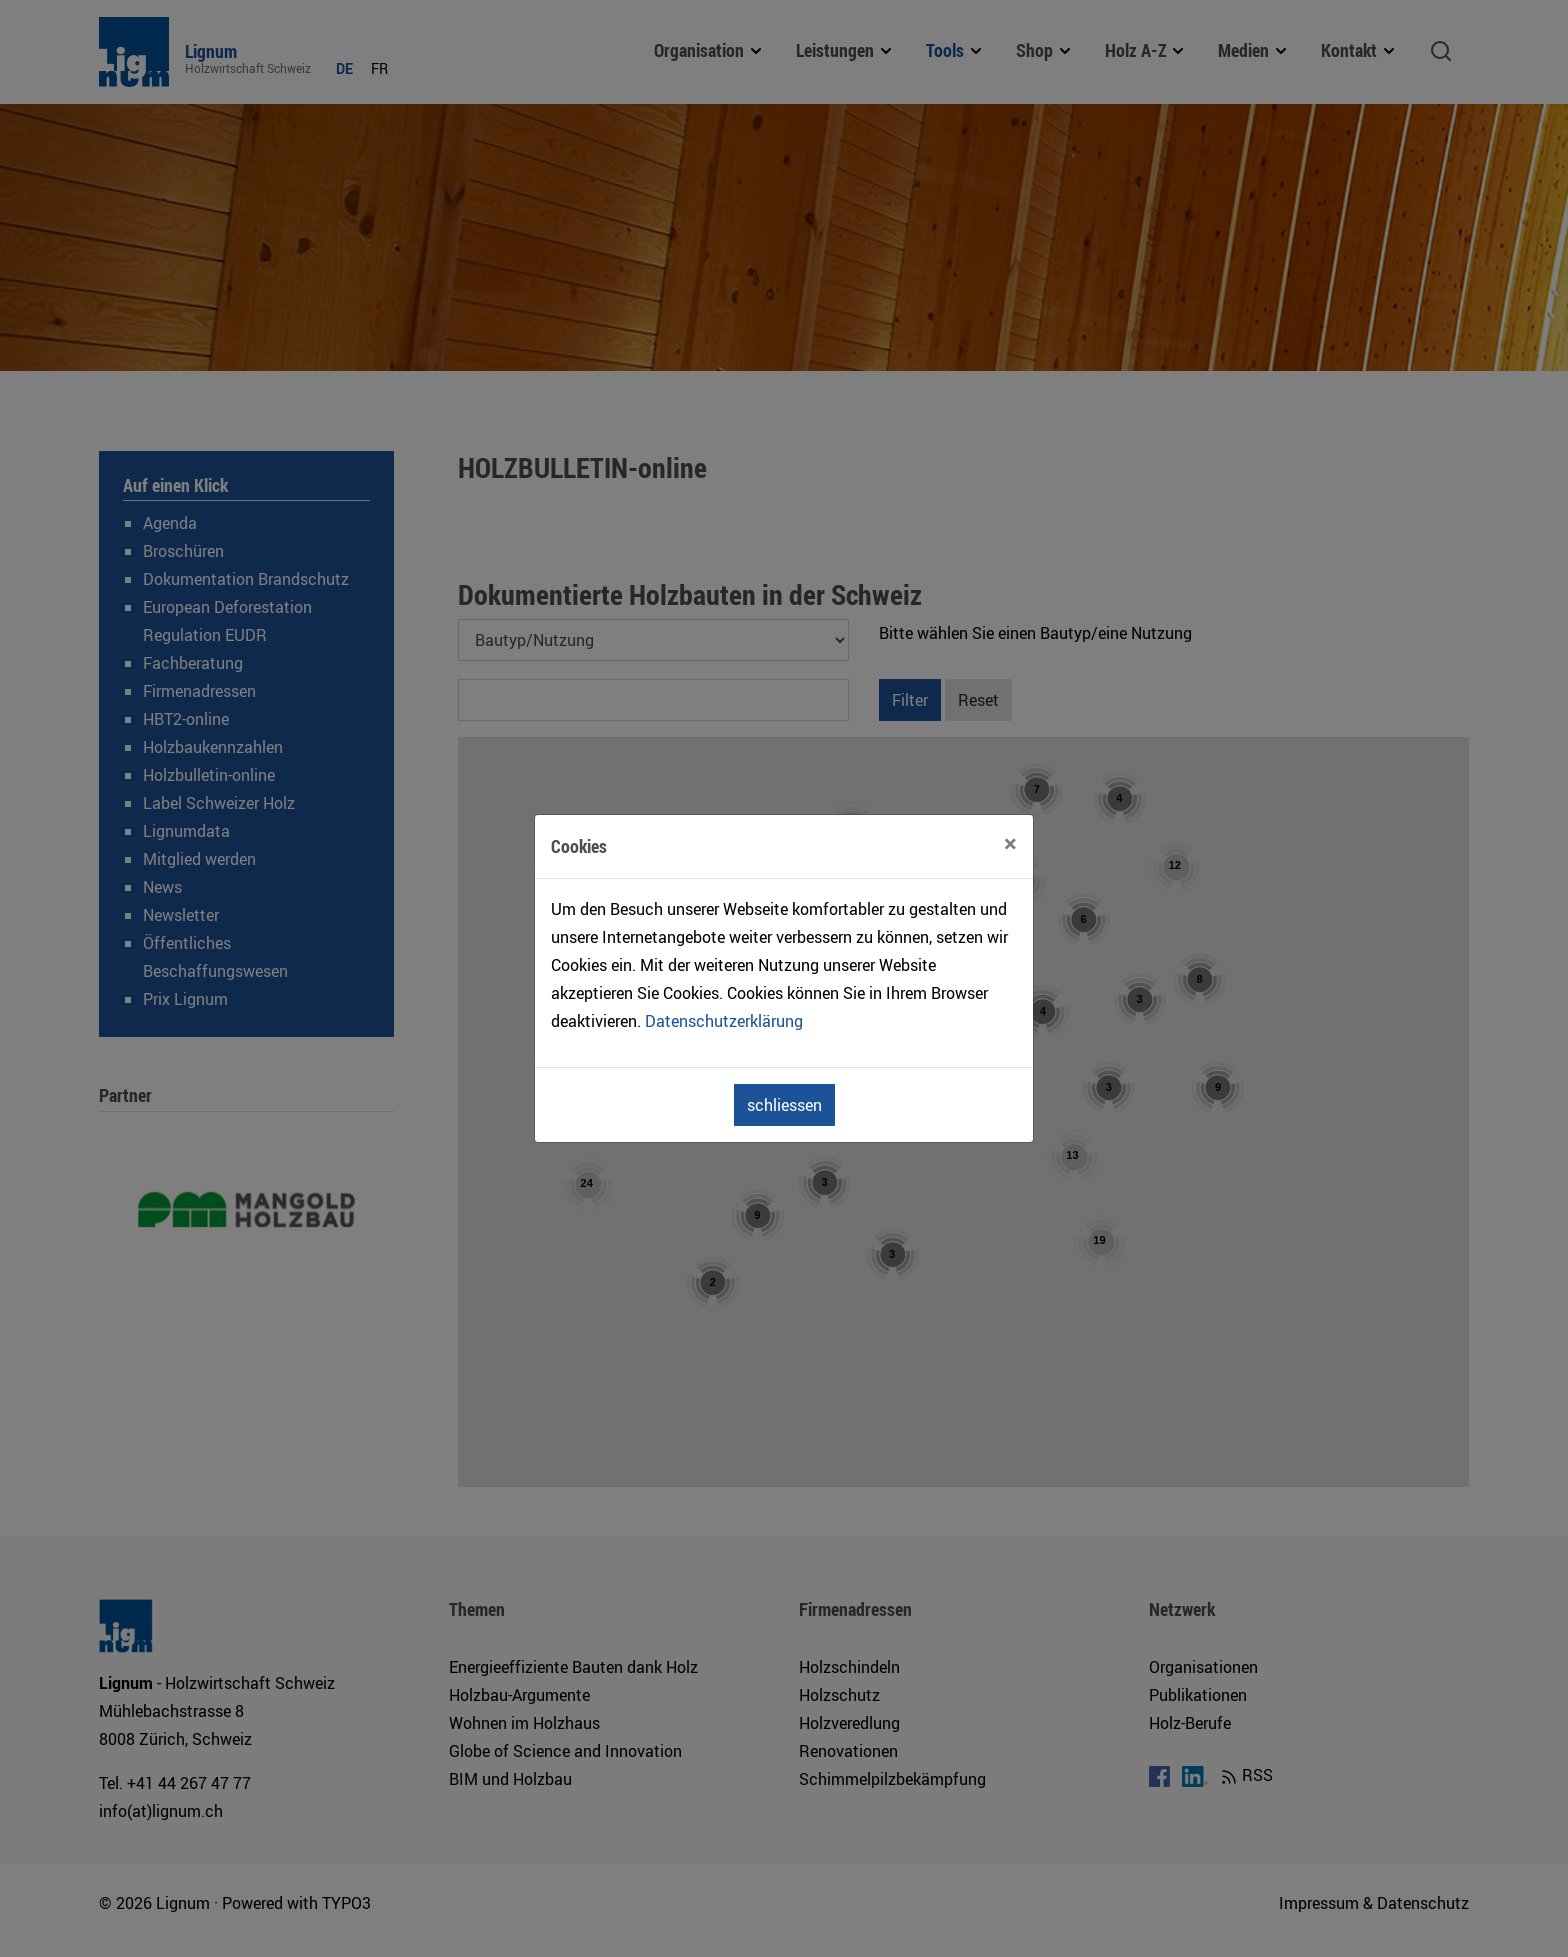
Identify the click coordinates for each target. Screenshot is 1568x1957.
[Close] (1010, 843)
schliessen (784, 1105)
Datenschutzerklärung (724, 1021)
